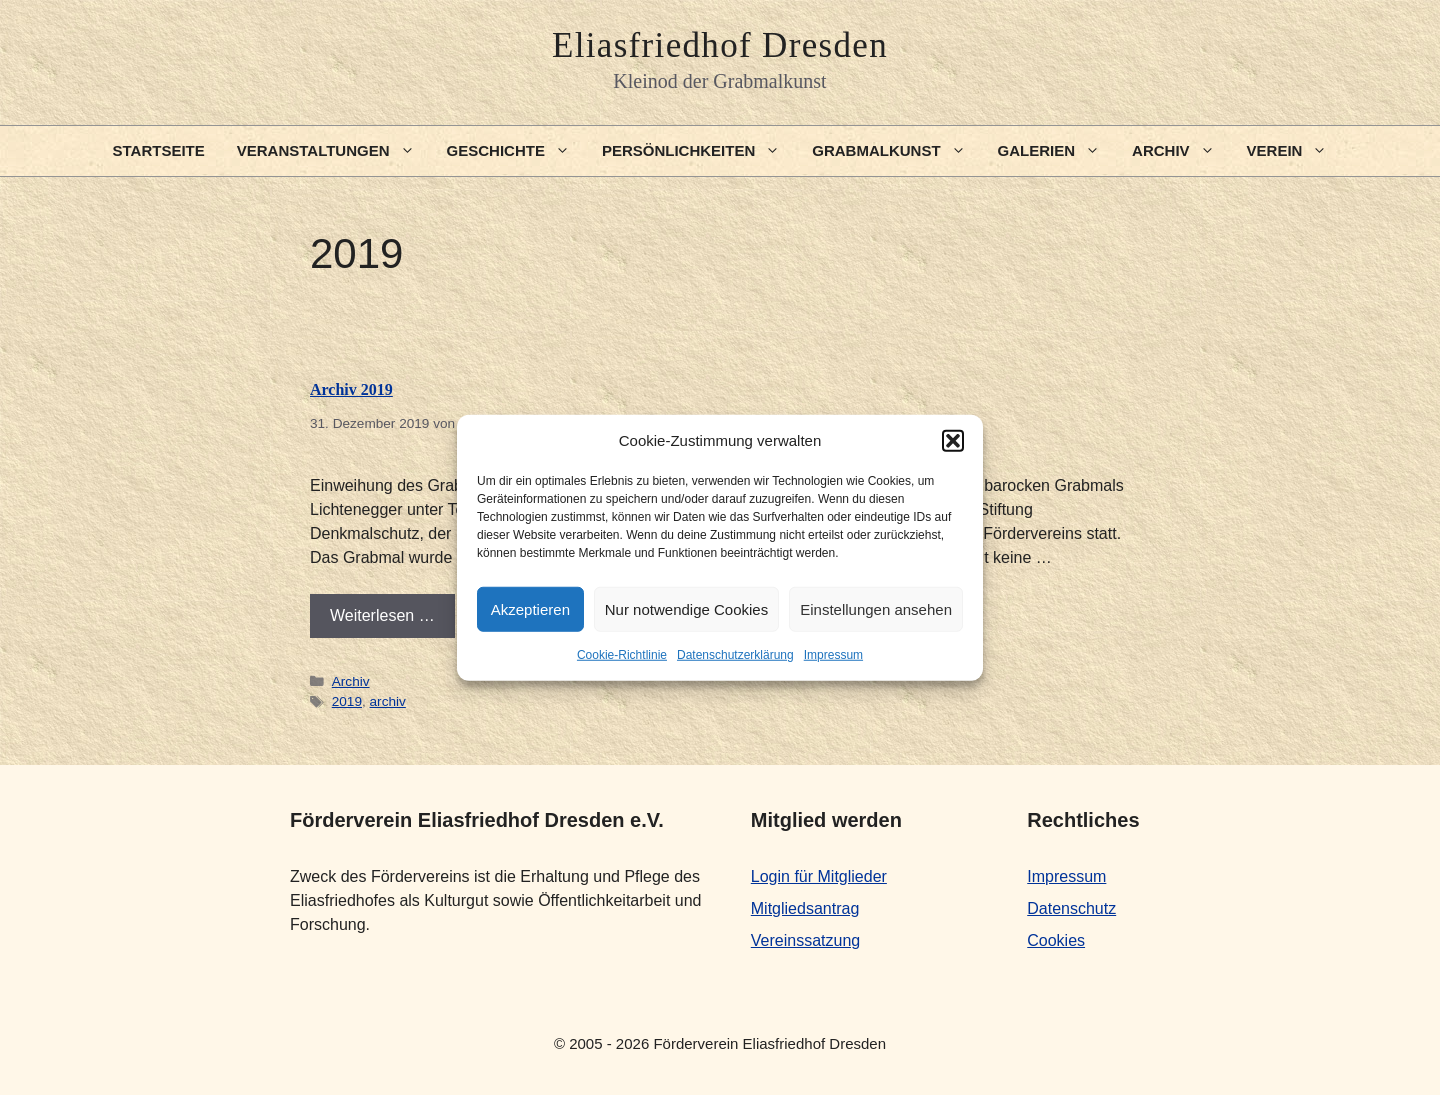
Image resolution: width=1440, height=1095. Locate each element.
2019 (347, 701)
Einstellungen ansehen (876, 608)
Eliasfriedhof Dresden (720, 45)
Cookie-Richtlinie (622, 655)
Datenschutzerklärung (735, 655)
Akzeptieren (530, 608)
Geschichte (516, 151)
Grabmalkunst (896, 151)
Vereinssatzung (805, 940)
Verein (1295, 151)
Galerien (1057, 151)
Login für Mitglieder (819, 876)
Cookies (1056, 940)
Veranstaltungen (334, 151)
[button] (953, 441)
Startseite (159, 150)
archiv (388, 701)
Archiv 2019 (351, 389)
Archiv (1181, 151)
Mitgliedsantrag (805, 908)
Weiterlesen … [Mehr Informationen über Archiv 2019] (382, 615)
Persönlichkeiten (699, 151)
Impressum (833, 655)
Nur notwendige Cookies (686, 608)
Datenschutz (1071, 908)
